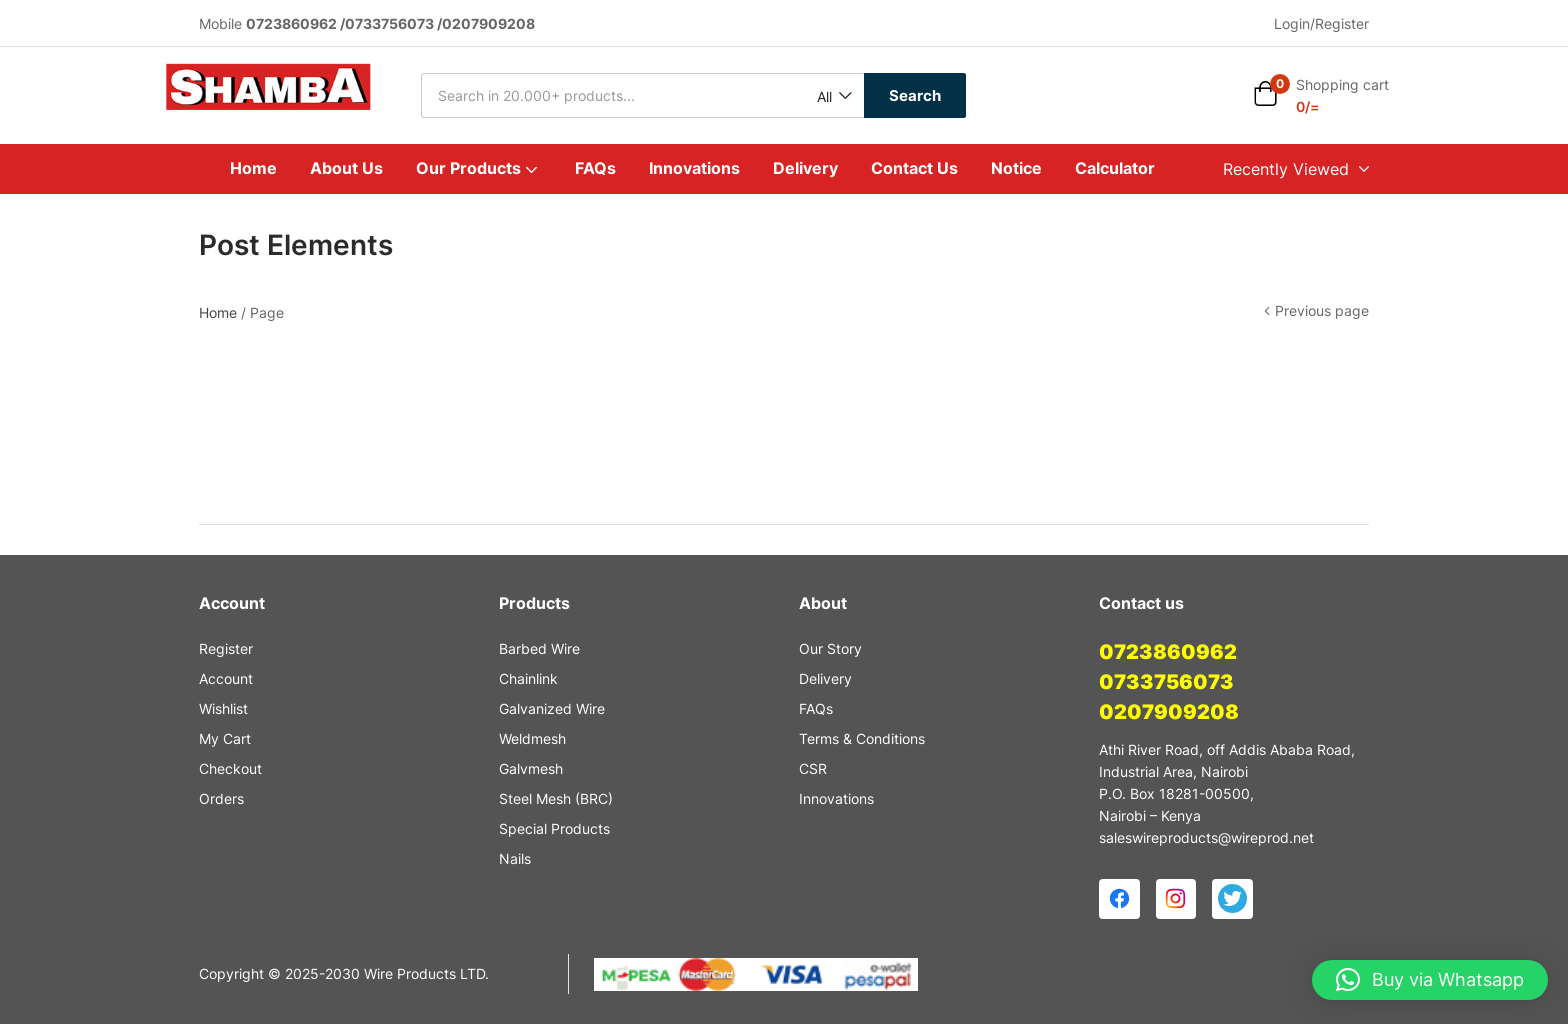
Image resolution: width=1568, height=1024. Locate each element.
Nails (515, 858)
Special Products (554, 828)
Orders (221, 798)
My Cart (225, 738)
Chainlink (528, 678)
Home (253, 168)
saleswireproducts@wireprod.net (1206, 837)
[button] (833, 96)
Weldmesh (532, 738)
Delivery (805, 168)
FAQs (595, 168)
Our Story (830, 648)
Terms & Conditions (862, 738)
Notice (1016, 168)
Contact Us (914, 168)
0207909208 (1169, 712)
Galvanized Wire (552, 708)
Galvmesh (531, 768)
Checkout (230, 768)
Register (226, 648)
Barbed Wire (539, 648)
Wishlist (223, 708)
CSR (813, 768)
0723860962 (1168, 652)
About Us (346, 168)
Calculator (1115, 168)
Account (226, 678)
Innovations (694, 168)
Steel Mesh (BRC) (556, 798)
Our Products (479, 168)
